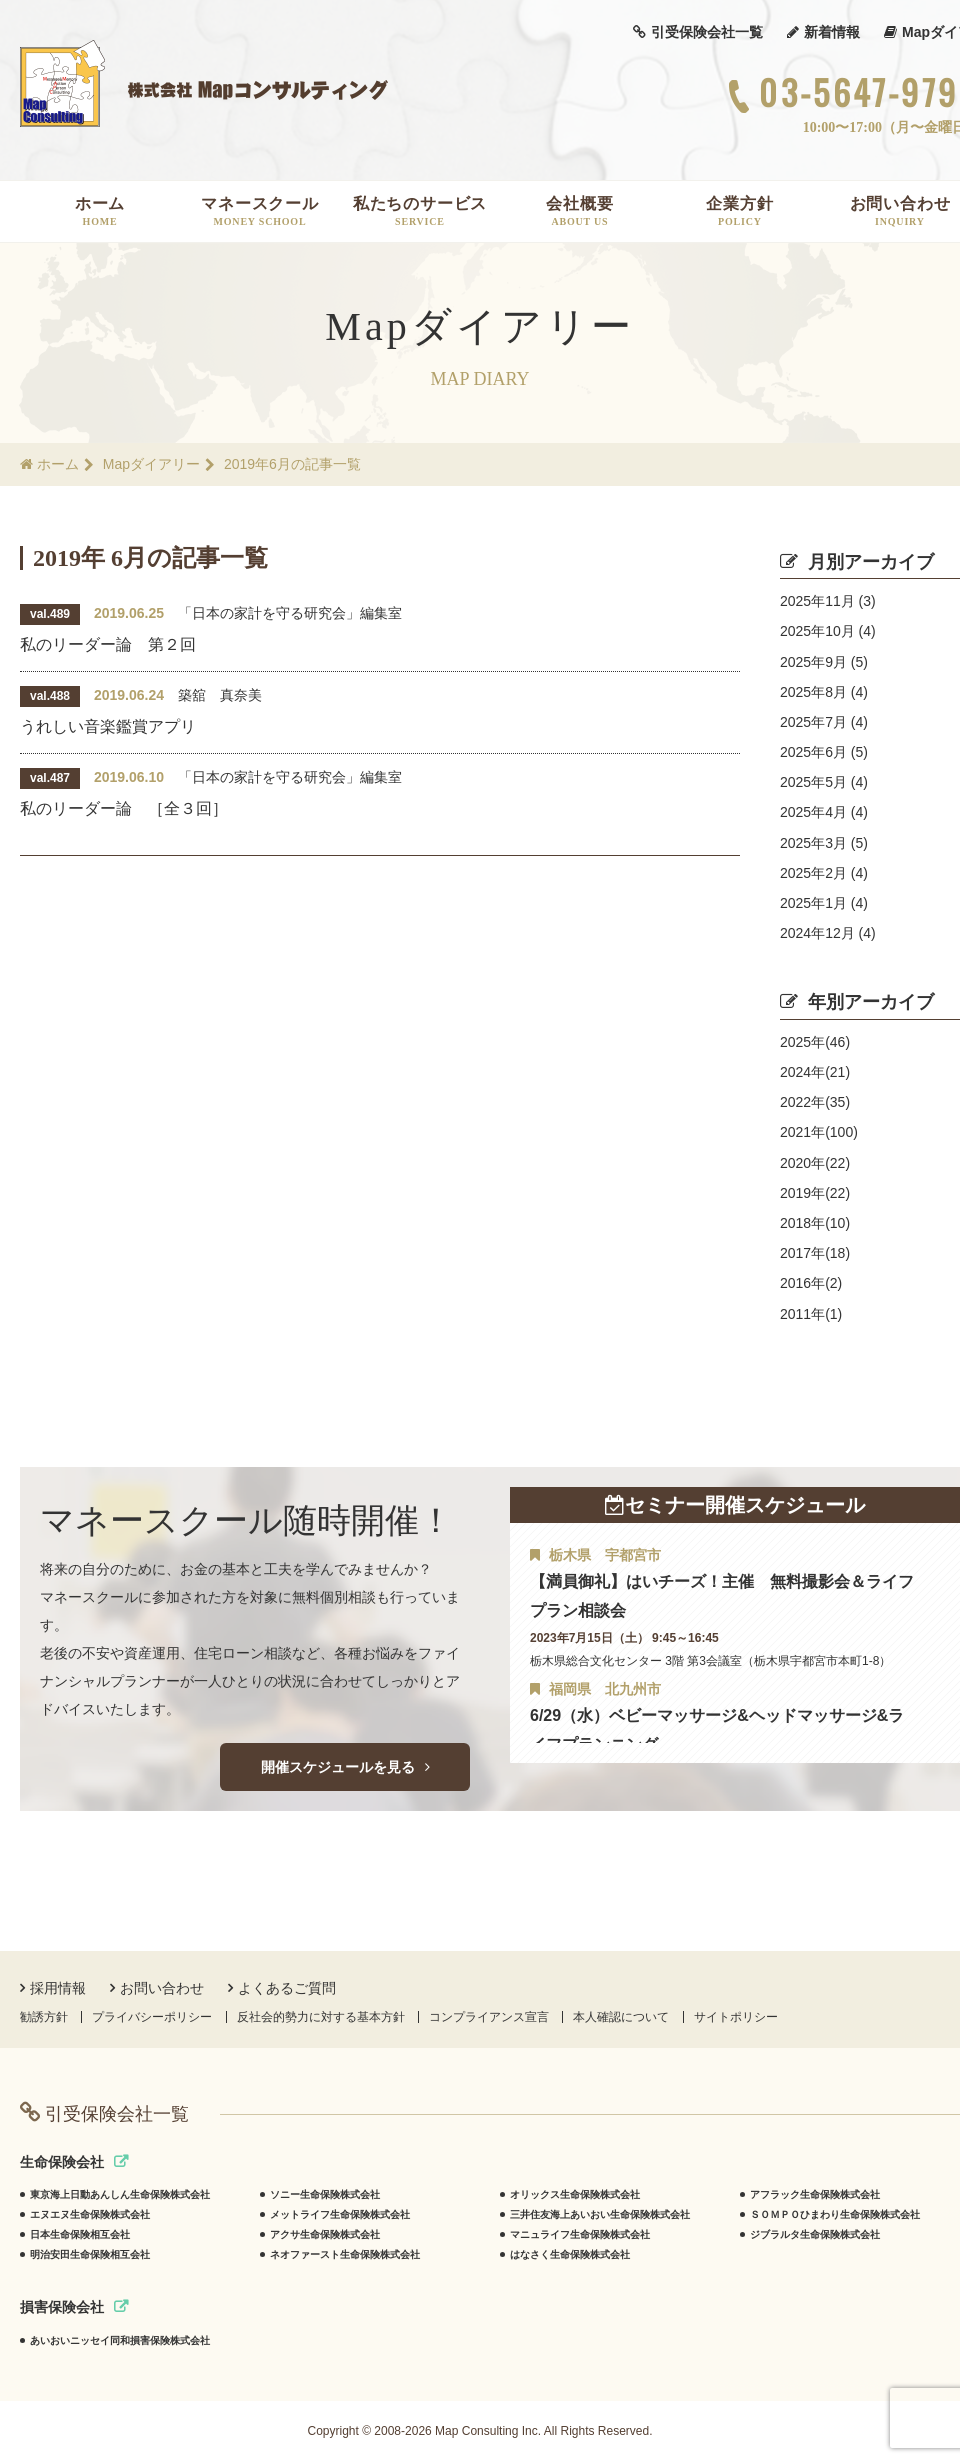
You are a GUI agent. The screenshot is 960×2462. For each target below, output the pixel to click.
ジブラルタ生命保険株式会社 (815, 2234)
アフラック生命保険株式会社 (815, 2194)
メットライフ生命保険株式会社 (340, 2214)
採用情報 (53, 1988)
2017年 (815, 1253)
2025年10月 (828, 631)
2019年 (815, 1193)
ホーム (100, 211)
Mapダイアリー (151, 464)
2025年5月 (824, 782)
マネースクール (260, 211)
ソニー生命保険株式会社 (325, 2194)
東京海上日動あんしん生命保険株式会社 (120, 2194)
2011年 (811, 1314)
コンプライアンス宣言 (489, 2017)
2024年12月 (828, 933)
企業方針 (740, 211)
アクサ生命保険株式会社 (325, 2234)
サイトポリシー (736, 2017)
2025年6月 (824, 752)
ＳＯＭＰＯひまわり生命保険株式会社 (835, 2214)
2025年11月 (828, 601)
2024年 (815, 1072)
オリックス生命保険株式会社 (575, 2194)
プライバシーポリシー (152, 2017)
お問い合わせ (157, 1988)
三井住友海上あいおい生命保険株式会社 (600, 2214)
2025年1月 (824, 903)
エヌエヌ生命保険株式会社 (90, 2214)
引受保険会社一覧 (698, 32)
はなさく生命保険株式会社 (570, 2254)
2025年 (815, 1042)
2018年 (815, 1223)
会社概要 (580, 211)
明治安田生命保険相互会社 (90, 2254)
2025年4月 (824, 812)
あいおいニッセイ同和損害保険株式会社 (120, 2340)
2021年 (819, 1132)
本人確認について (621, 2017)
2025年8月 (824, 692)
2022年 (815, 1102)
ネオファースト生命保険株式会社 (345, 2254)
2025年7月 (824, 722)
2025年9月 (824, 662)
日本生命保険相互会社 (80, 2234)
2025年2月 (824, 873)
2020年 (815, 1163)
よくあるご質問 (282, 1988)
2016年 (811, 1283)
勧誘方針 (44, 2017)
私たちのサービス (420, 211)
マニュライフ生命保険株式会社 (580, 2234)
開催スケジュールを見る (345, 1767)
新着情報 (823, 32)
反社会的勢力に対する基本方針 (321, 2017)
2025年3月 (824, 843)
